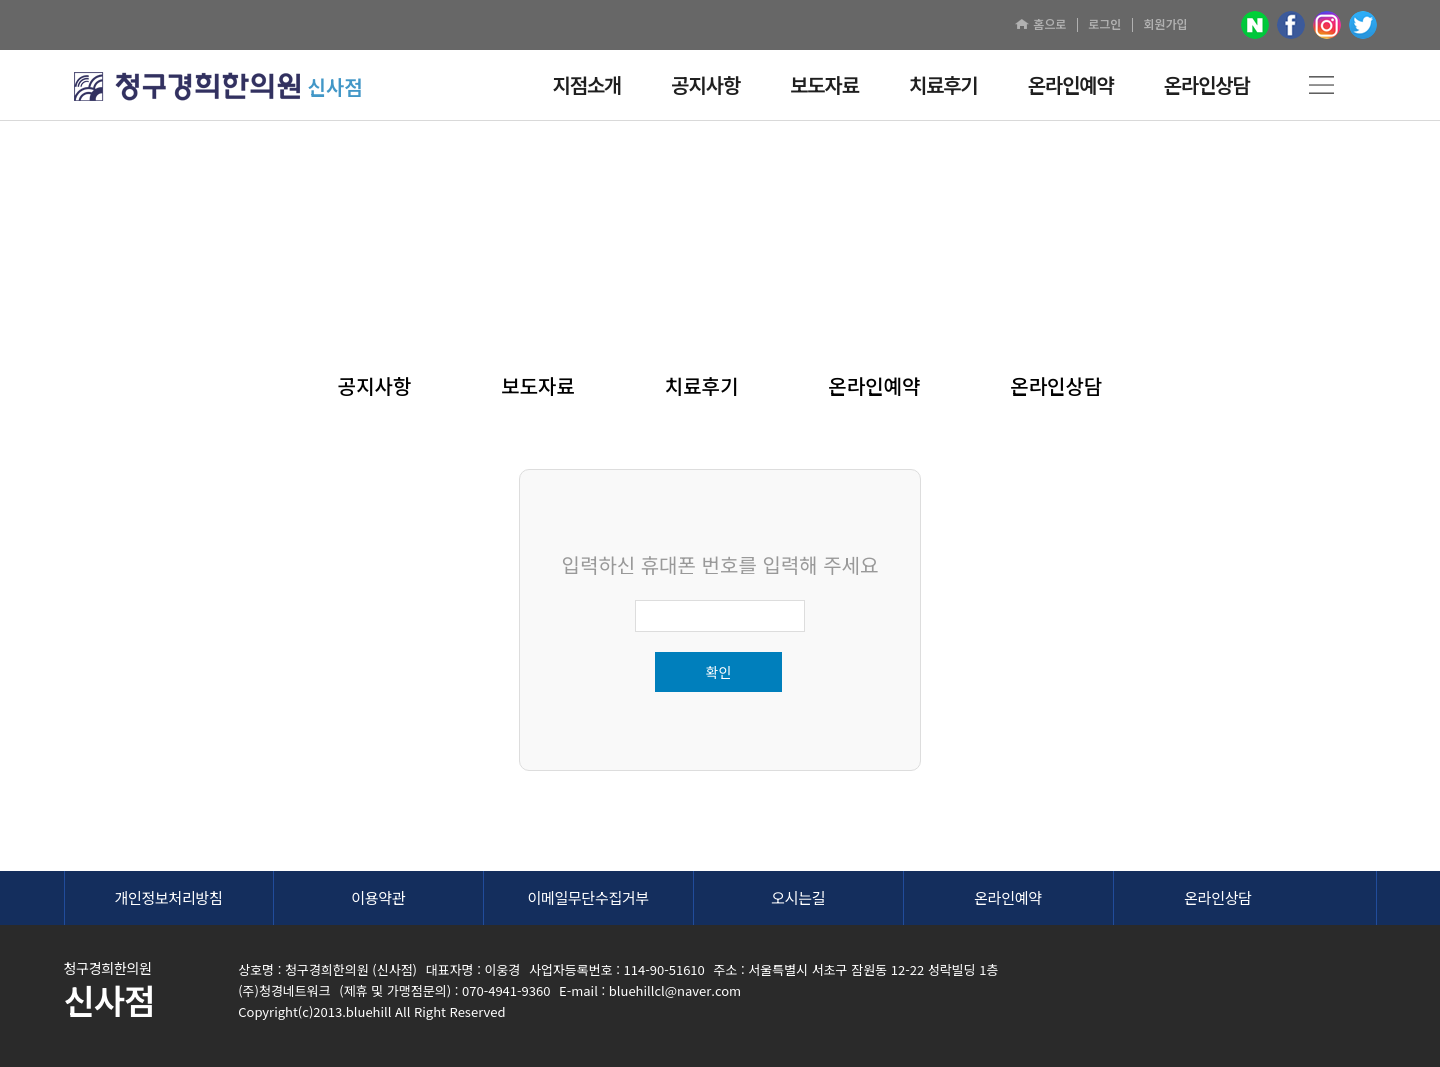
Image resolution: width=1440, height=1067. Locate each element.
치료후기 (702, 385)
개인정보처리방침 (168, 897)
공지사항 (375, 385)
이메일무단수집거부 (589, 897)
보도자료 (538, 385)
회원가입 (1165, 23)
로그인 (1104, 23)
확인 (719, 672)
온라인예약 (874, 385)
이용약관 (378, 897)
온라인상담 (1056, 385)
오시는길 (798, 897)
